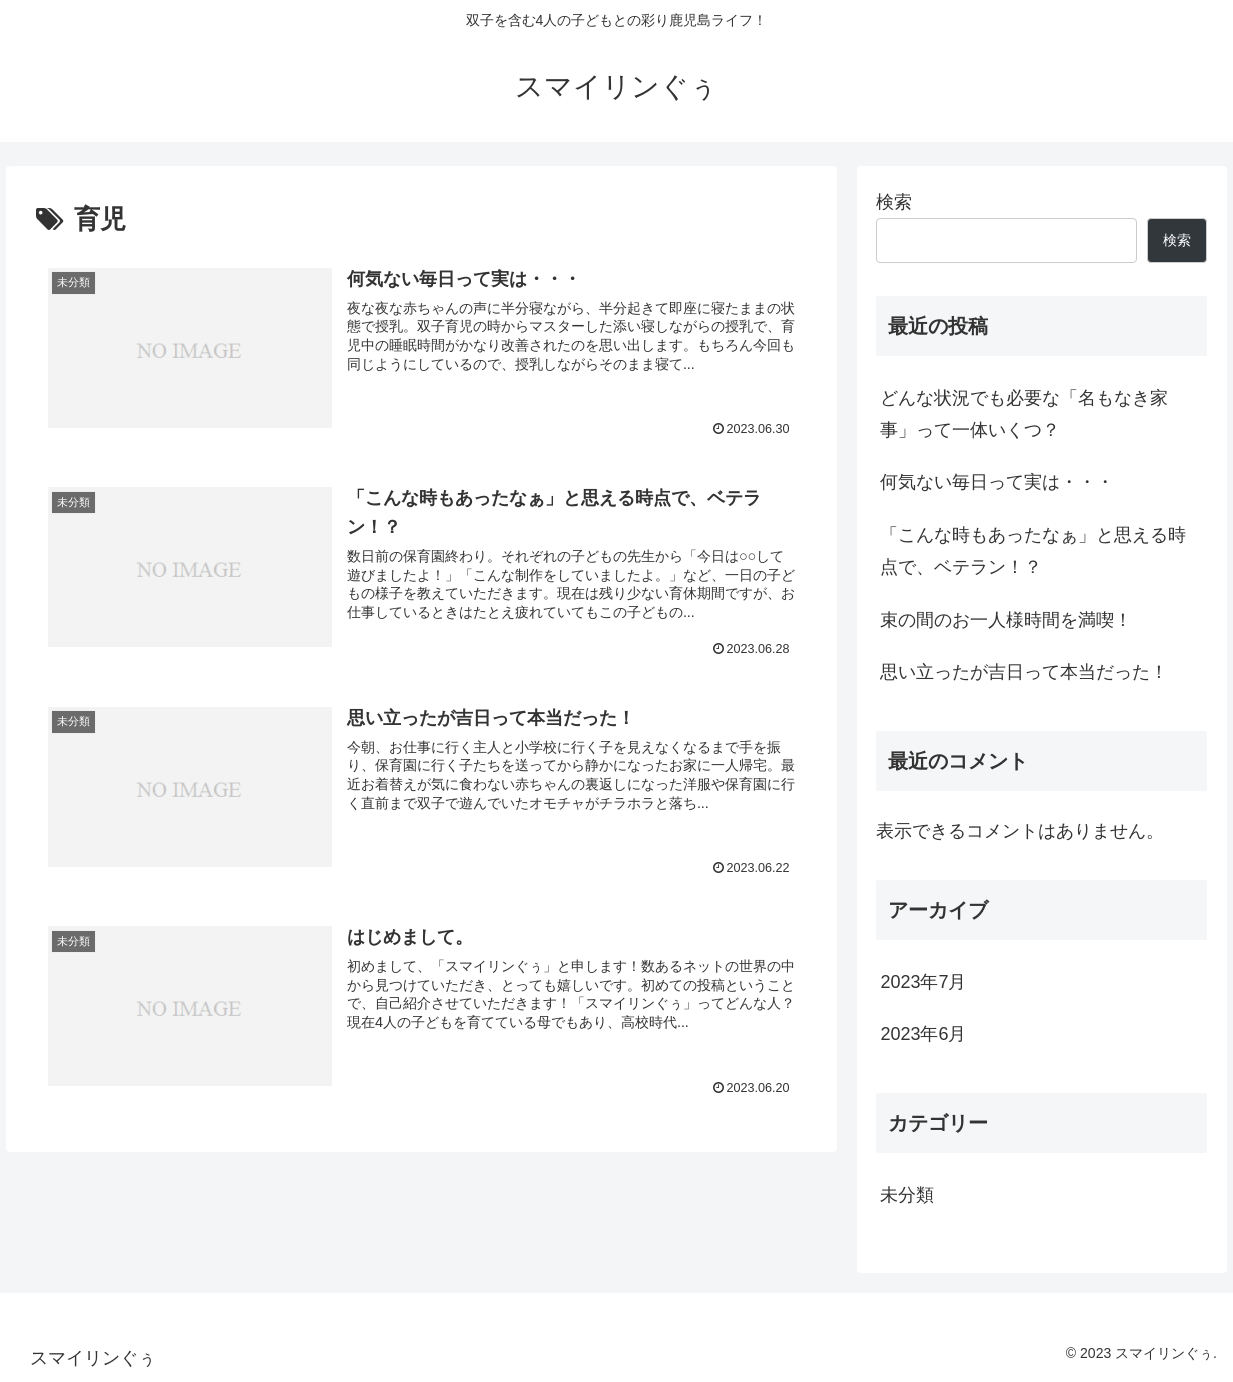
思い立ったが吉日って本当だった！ (1024, 672)
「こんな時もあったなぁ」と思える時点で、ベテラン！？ (1033, 551)
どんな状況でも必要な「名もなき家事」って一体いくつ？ (1024, 414)
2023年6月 (923, 1034)
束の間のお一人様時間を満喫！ (1006, 620)
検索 (894, 202)
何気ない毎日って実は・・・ (997, 482)
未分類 (907, 1195)
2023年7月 (923, 982)
